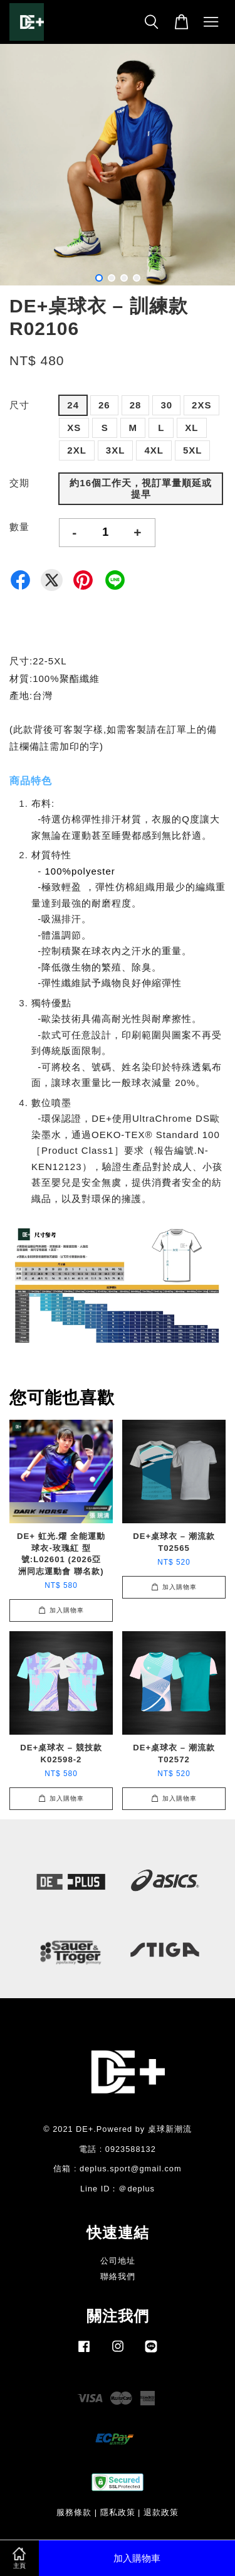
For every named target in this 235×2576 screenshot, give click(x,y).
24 (73, 405)
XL (191, 427)
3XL (115, 450)
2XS (201, 405)
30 (166, 405)
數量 (19, 526)
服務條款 (73, 2512)
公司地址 (117, 2260)
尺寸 (19, 405)
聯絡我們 (117, 2276)
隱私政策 (117, 2512)
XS (74, 427)
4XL (154, 450)
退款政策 (161, 2512)
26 (104, 405)
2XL (76, 450)
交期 (19, 482)
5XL (192, 450)
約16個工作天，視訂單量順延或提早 (141, 488)
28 (136, 405)
